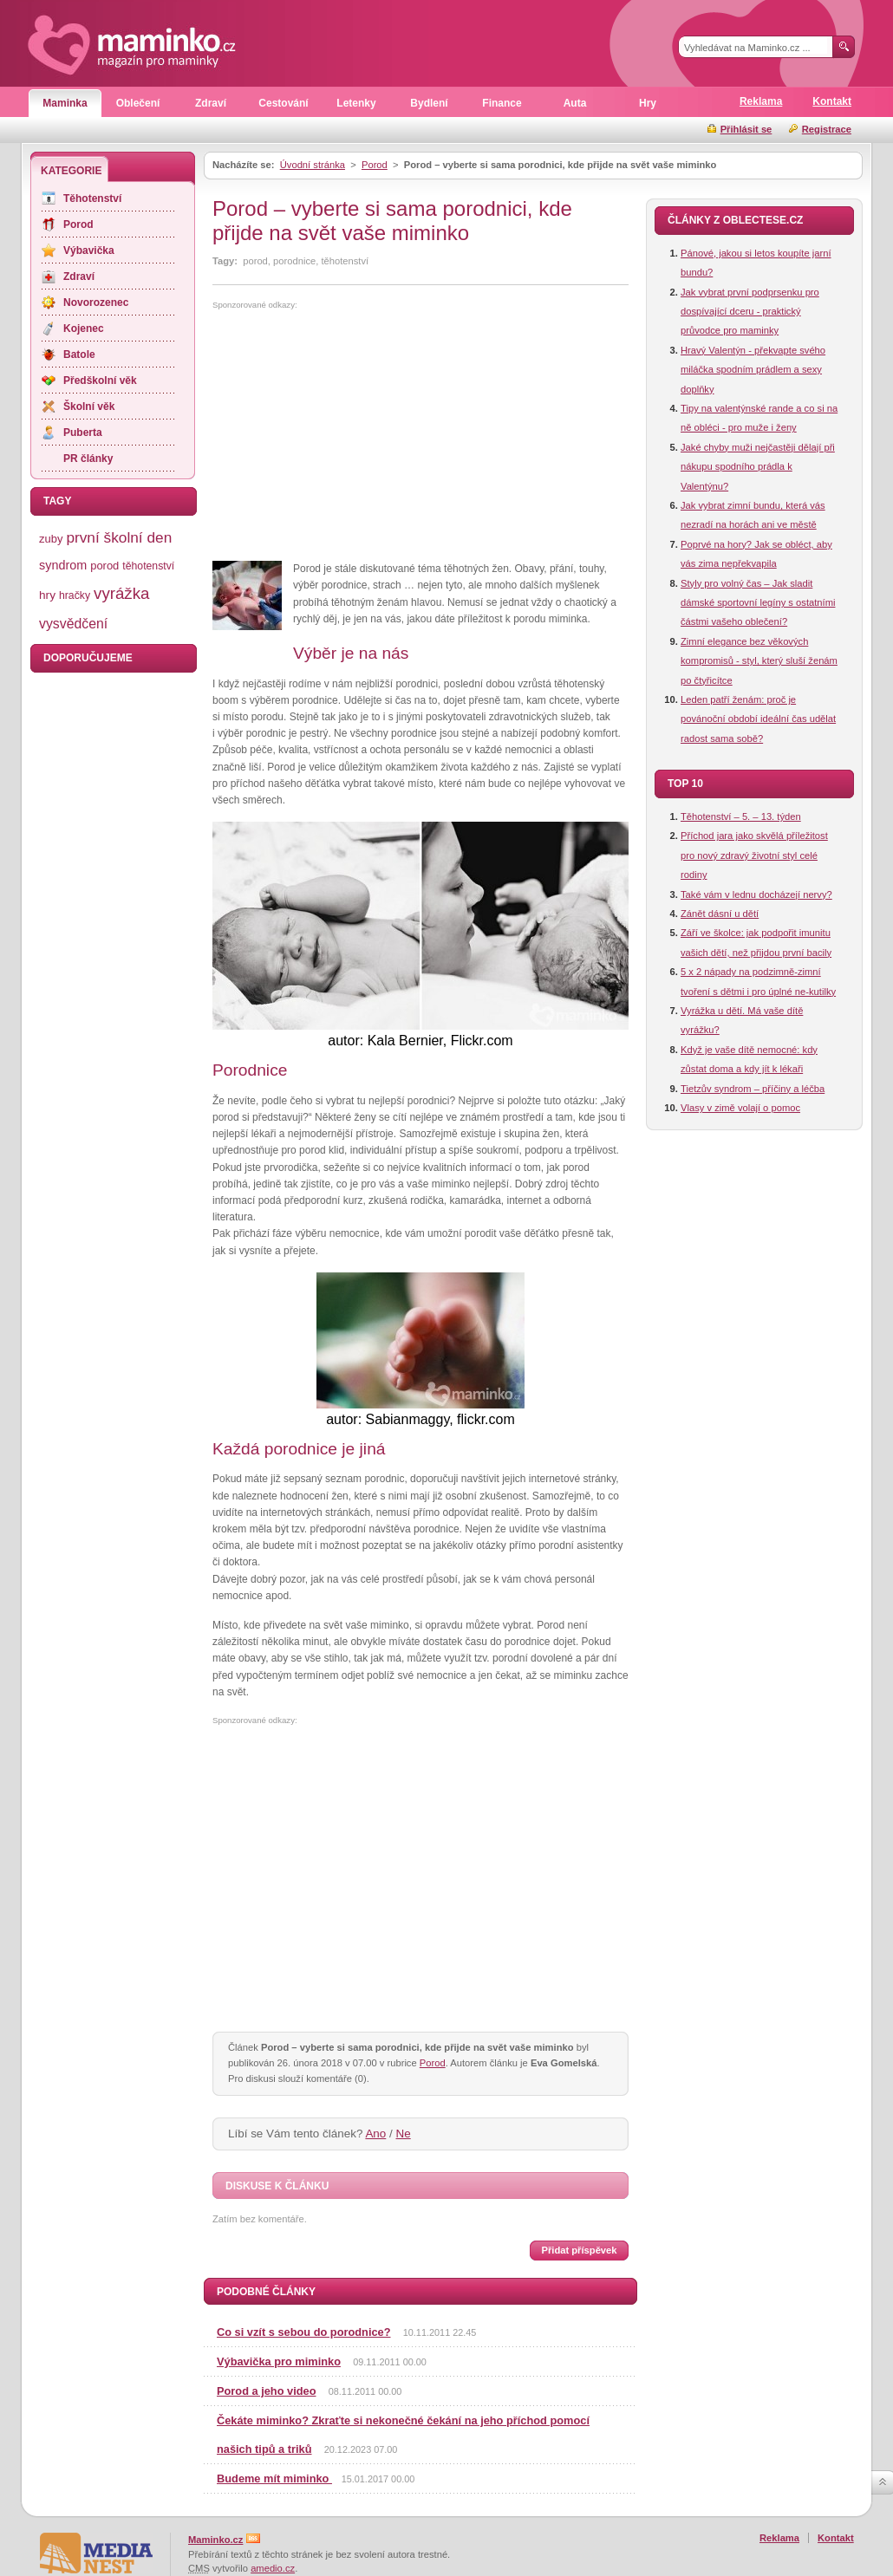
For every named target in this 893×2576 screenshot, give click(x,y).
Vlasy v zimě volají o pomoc (740, 1108)
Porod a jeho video (266, 2390)
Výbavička (88, 250)
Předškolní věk (100, 380)
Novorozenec (95, 302)
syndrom (63, 565)
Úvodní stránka (312, 164)
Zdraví (210, 103)
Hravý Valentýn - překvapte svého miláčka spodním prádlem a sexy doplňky (753, 369)
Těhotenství (92, 198)
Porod (375, 164)
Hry (647, 103)
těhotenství (148, 566)
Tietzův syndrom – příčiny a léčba (753, 1088)
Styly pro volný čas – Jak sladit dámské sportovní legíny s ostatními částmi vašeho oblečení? (758, 603)
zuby (50, 538)
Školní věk (88, 406)
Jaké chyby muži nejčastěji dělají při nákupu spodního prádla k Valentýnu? (758, 466)
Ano (375, 2133)
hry (47, 595)
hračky (74, 595)
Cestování (283, 103)
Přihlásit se (746, 129)
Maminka (64, 103)
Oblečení (138, 103)
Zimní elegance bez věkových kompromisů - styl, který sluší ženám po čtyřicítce (759, 661)
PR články (88, 458)
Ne (403, 2133)
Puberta (82, 432)
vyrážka (121, 593)
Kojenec (83, 328)
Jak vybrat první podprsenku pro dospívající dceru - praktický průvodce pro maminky (750, 311)
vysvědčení (73, 623)
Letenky (355, 103)
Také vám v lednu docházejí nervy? (756, 894)
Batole (79, 354)
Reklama (761, 101)
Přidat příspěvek (578, 2250)
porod (104, 565)
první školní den (119, 537)
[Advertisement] (358, 436)
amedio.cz (273, 2568)
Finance (501, 103)
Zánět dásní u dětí (720, 913)
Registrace (826, 129)
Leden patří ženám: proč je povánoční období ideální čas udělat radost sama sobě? (758, 719)
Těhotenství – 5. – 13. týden (741, 816)
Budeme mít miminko (274, 2478)
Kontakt (831, 101)
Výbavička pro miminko (279, 2361)
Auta (575, 103)
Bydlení (428, 103)
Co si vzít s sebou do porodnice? (304, 2332)
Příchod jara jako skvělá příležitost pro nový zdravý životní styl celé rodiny (754, 855)
